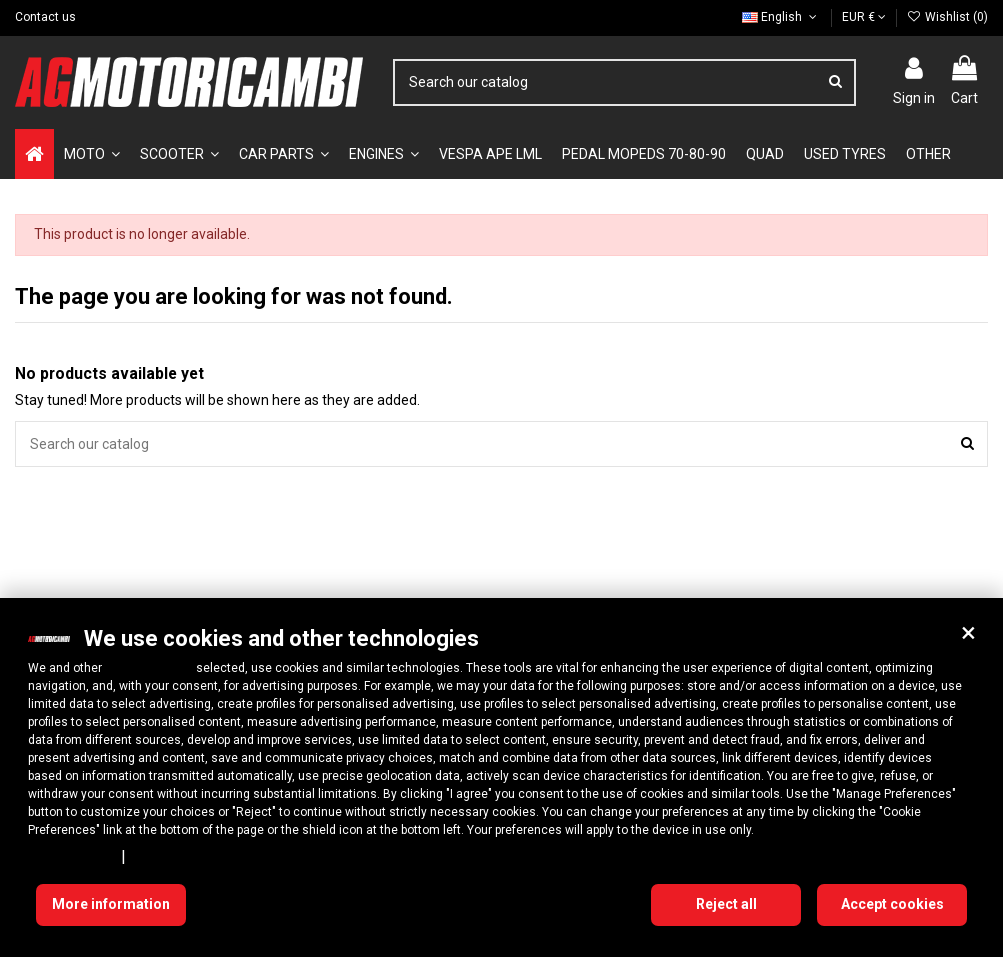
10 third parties (149, 668)
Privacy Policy (71, 856)
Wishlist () (947, 17)
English (781, 17)
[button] (968, 633)
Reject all (726, 904)
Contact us (45, 17)
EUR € (864, 17)
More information (111, 904)
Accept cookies (892, 904)
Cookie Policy (174, 856)
